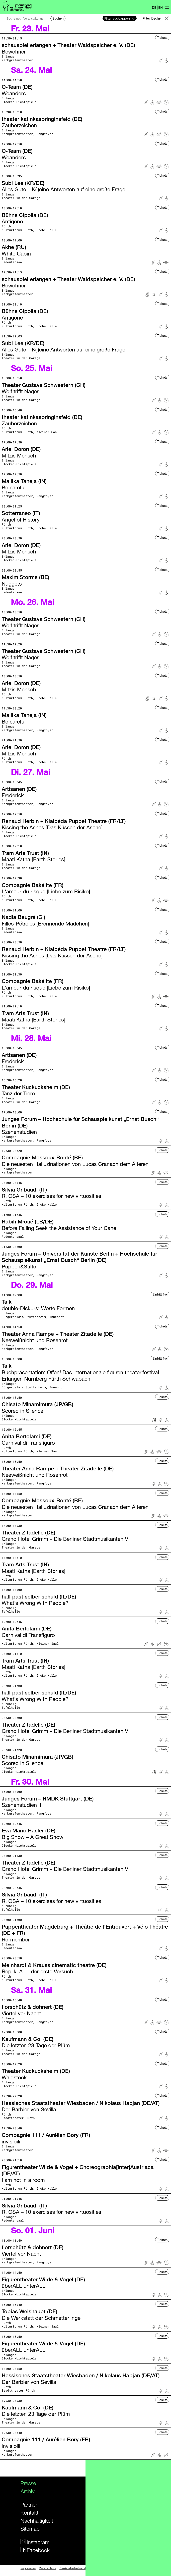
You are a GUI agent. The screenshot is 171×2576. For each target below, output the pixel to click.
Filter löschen (152, 18)
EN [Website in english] (160, 7)
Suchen (58, 18)
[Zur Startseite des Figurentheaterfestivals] (17, 7)
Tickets (162, 37)
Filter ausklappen (117, 18)
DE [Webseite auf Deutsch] (154, 7)
